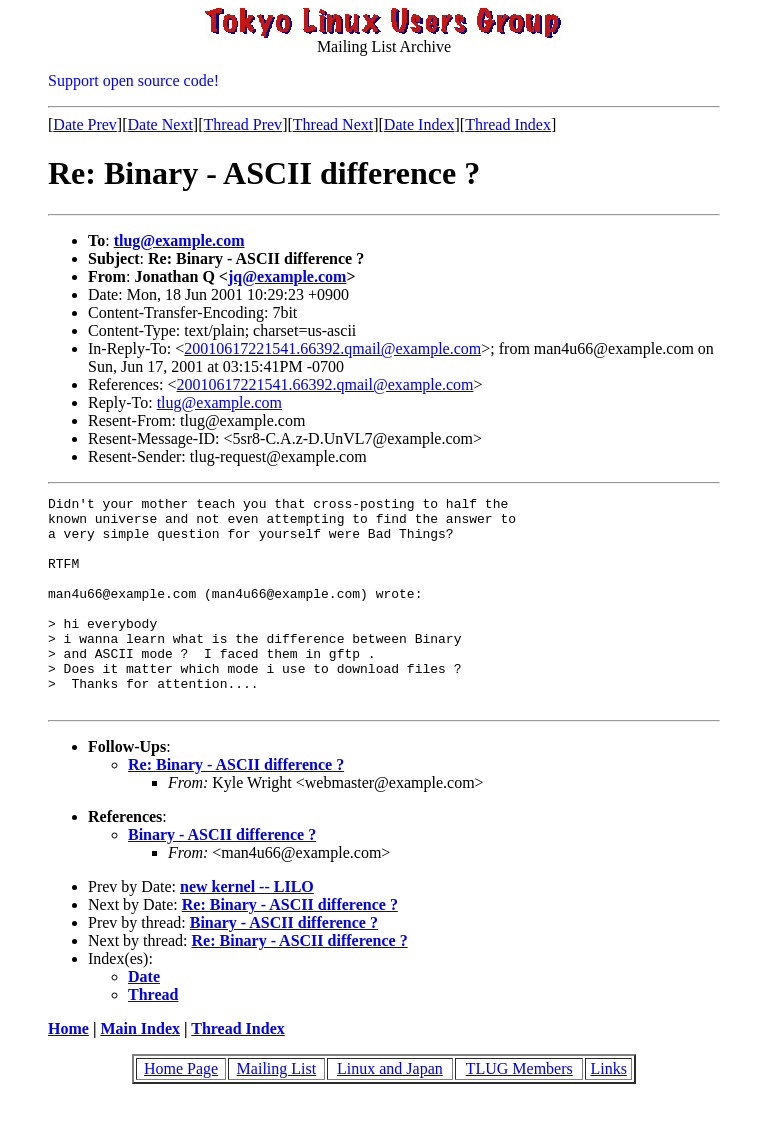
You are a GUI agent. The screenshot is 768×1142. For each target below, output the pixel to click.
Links (608, 1110)
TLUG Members (519, 1110)
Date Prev (85, 124)
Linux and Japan (390, 1110)
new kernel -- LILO (247, 928)
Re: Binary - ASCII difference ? (236, 806)
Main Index (140, 1070)
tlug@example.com (179, 240)
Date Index (419, 124)
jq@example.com (287, 276)
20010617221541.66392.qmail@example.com (332, 348)
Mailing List (277, 1110)
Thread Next (333, 124)
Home (68, 1070)
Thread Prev (242, 124)
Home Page (181, 1110)
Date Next (160, 124)
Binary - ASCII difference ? (222, 876)
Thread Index (508, 124)
